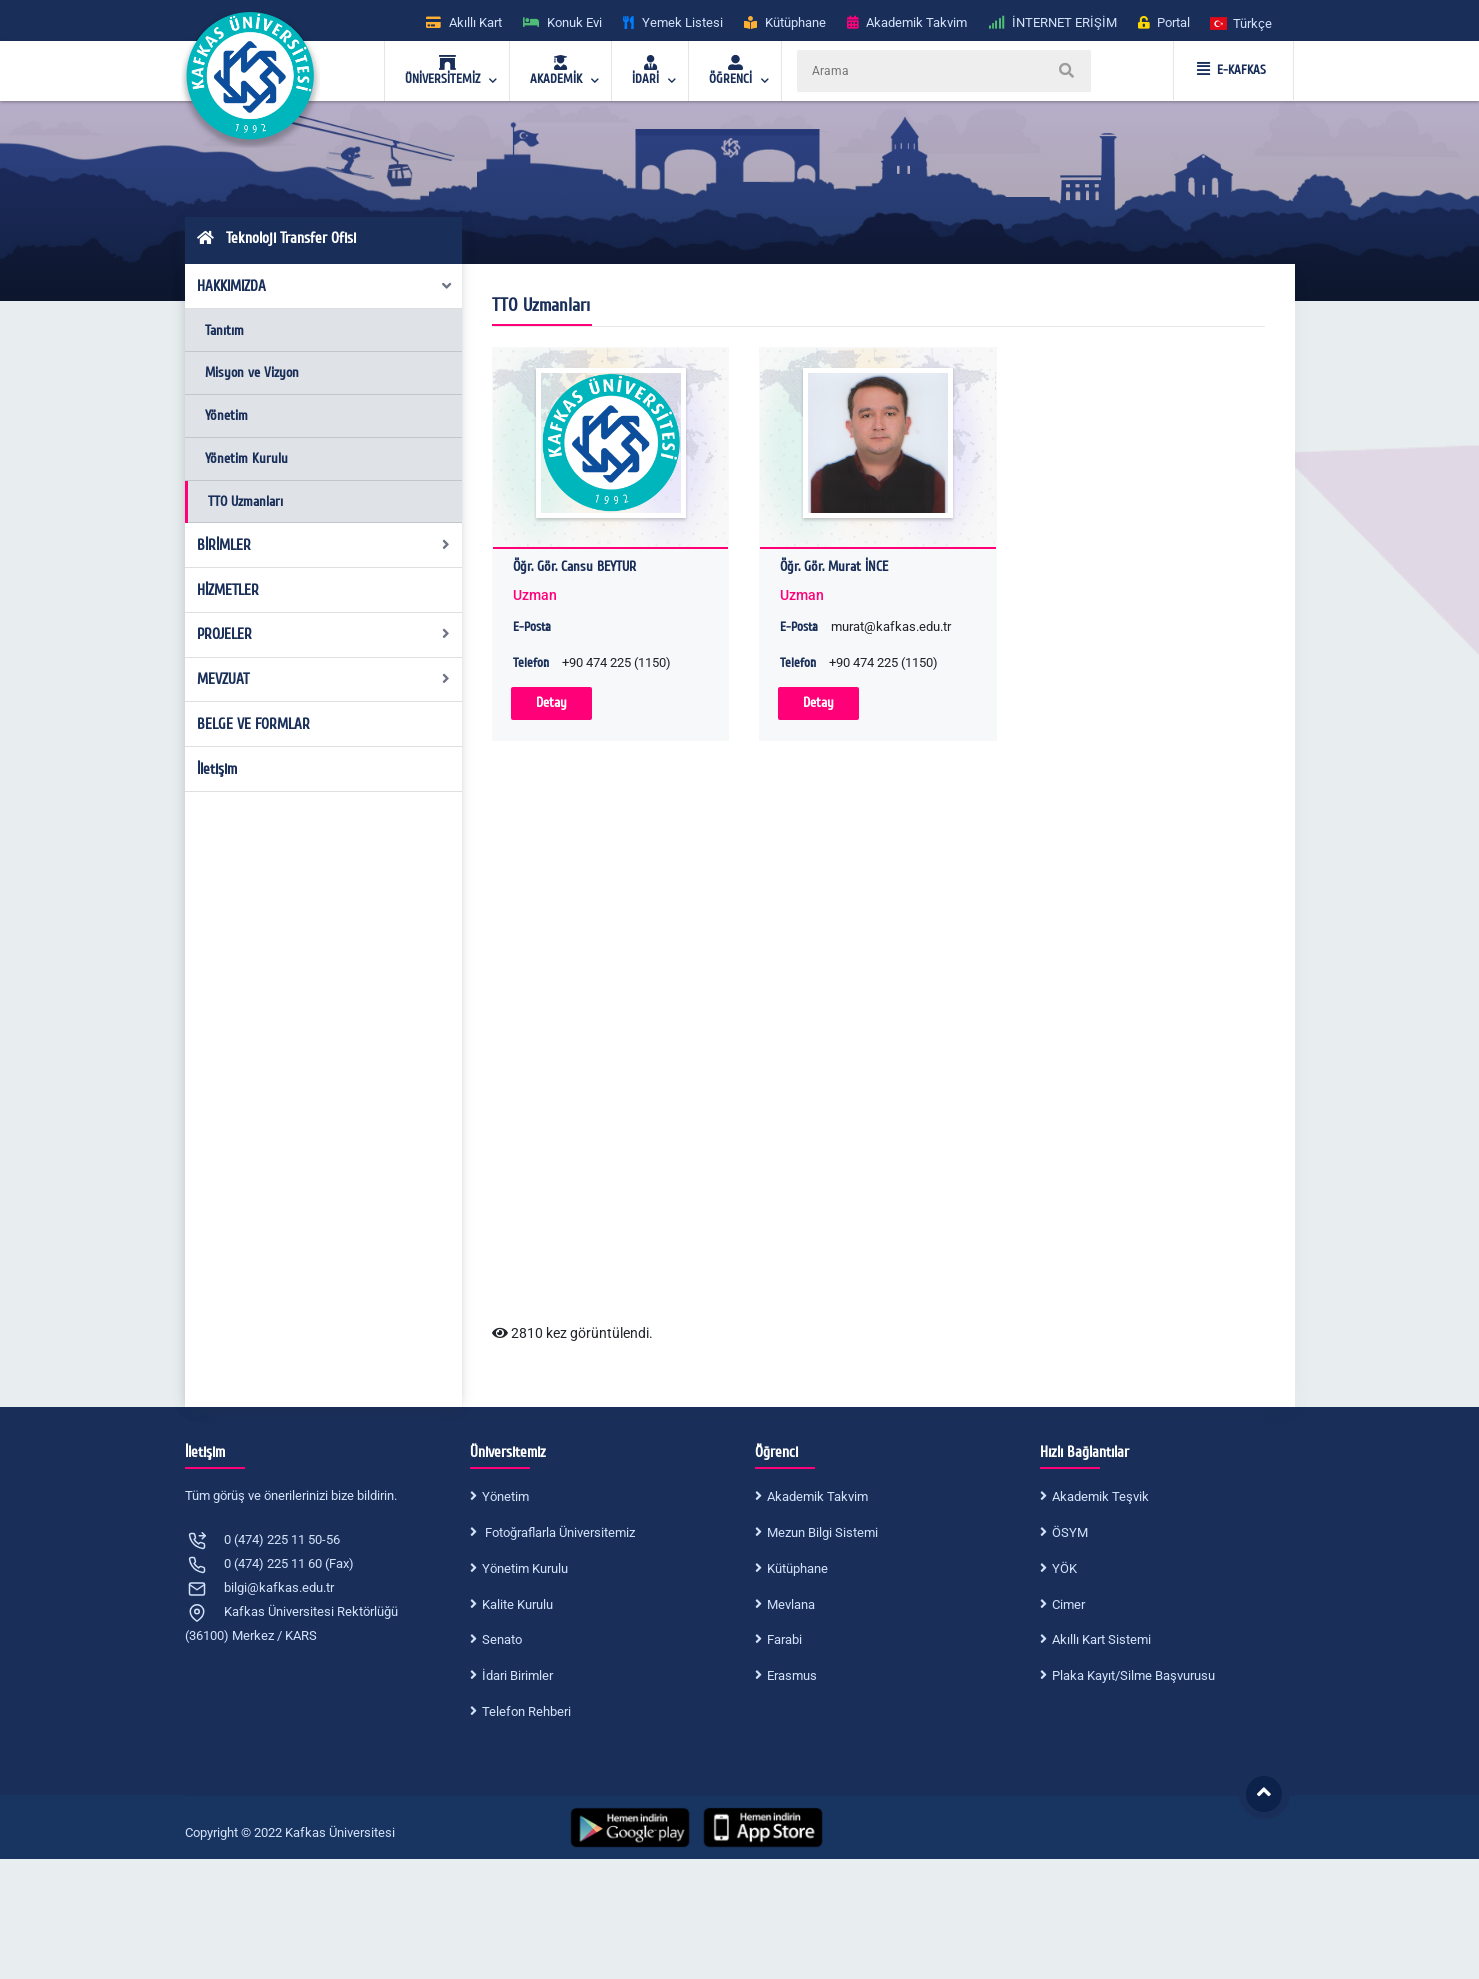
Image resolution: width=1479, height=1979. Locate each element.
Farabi (784, 1639)
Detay (551, 702)
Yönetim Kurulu (246, 458)
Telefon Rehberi (526, 1711)
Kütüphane (797, 1568)
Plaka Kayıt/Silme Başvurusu (1133, 1675)
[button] (1242, 22)
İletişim (217, 769)
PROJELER (323, 634)
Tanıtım (224, 330)
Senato (502, 1639)
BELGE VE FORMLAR (253, 724)
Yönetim (226, 415)
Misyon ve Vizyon (252, 372)
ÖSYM (1070, 1532)
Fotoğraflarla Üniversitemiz (558, 1532)
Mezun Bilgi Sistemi (822, 1532)
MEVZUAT (323, 679)
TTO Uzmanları (245, 501)
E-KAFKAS (1231, 70)
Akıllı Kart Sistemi (1101, 1639)
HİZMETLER (228, 590)
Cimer (1068, 1604)
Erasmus (792, 1675)
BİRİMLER (323, 545)
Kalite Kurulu (517, 1604)
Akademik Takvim (817, 1496)
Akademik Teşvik (1100, 1496)
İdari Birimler (517, 1675)
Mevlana (791, 1604)
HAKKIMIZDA (325, 286)
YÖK (1064, 1568)
